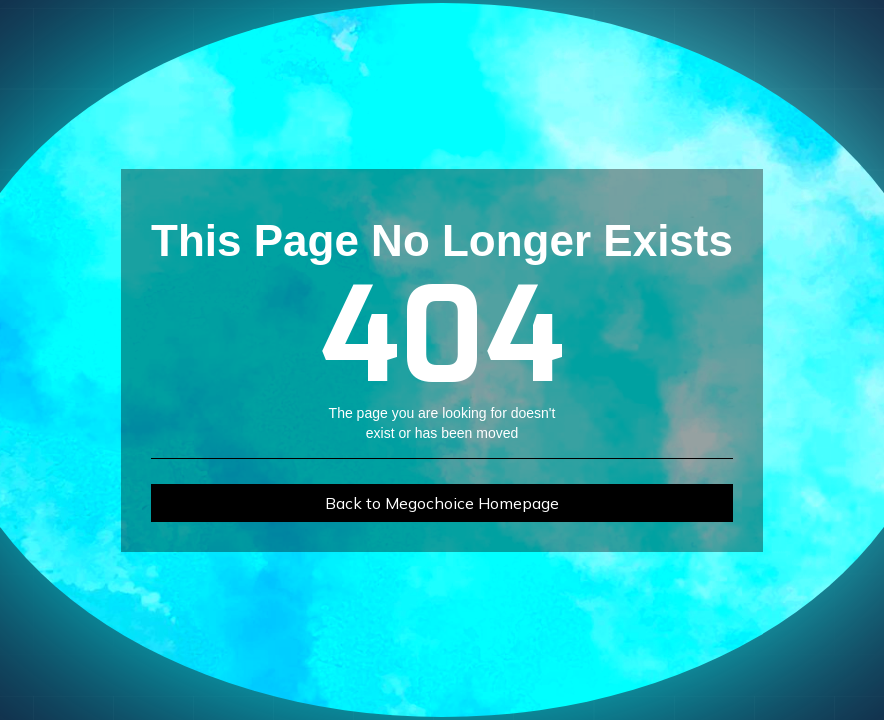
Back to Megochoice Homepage (442, 503)
